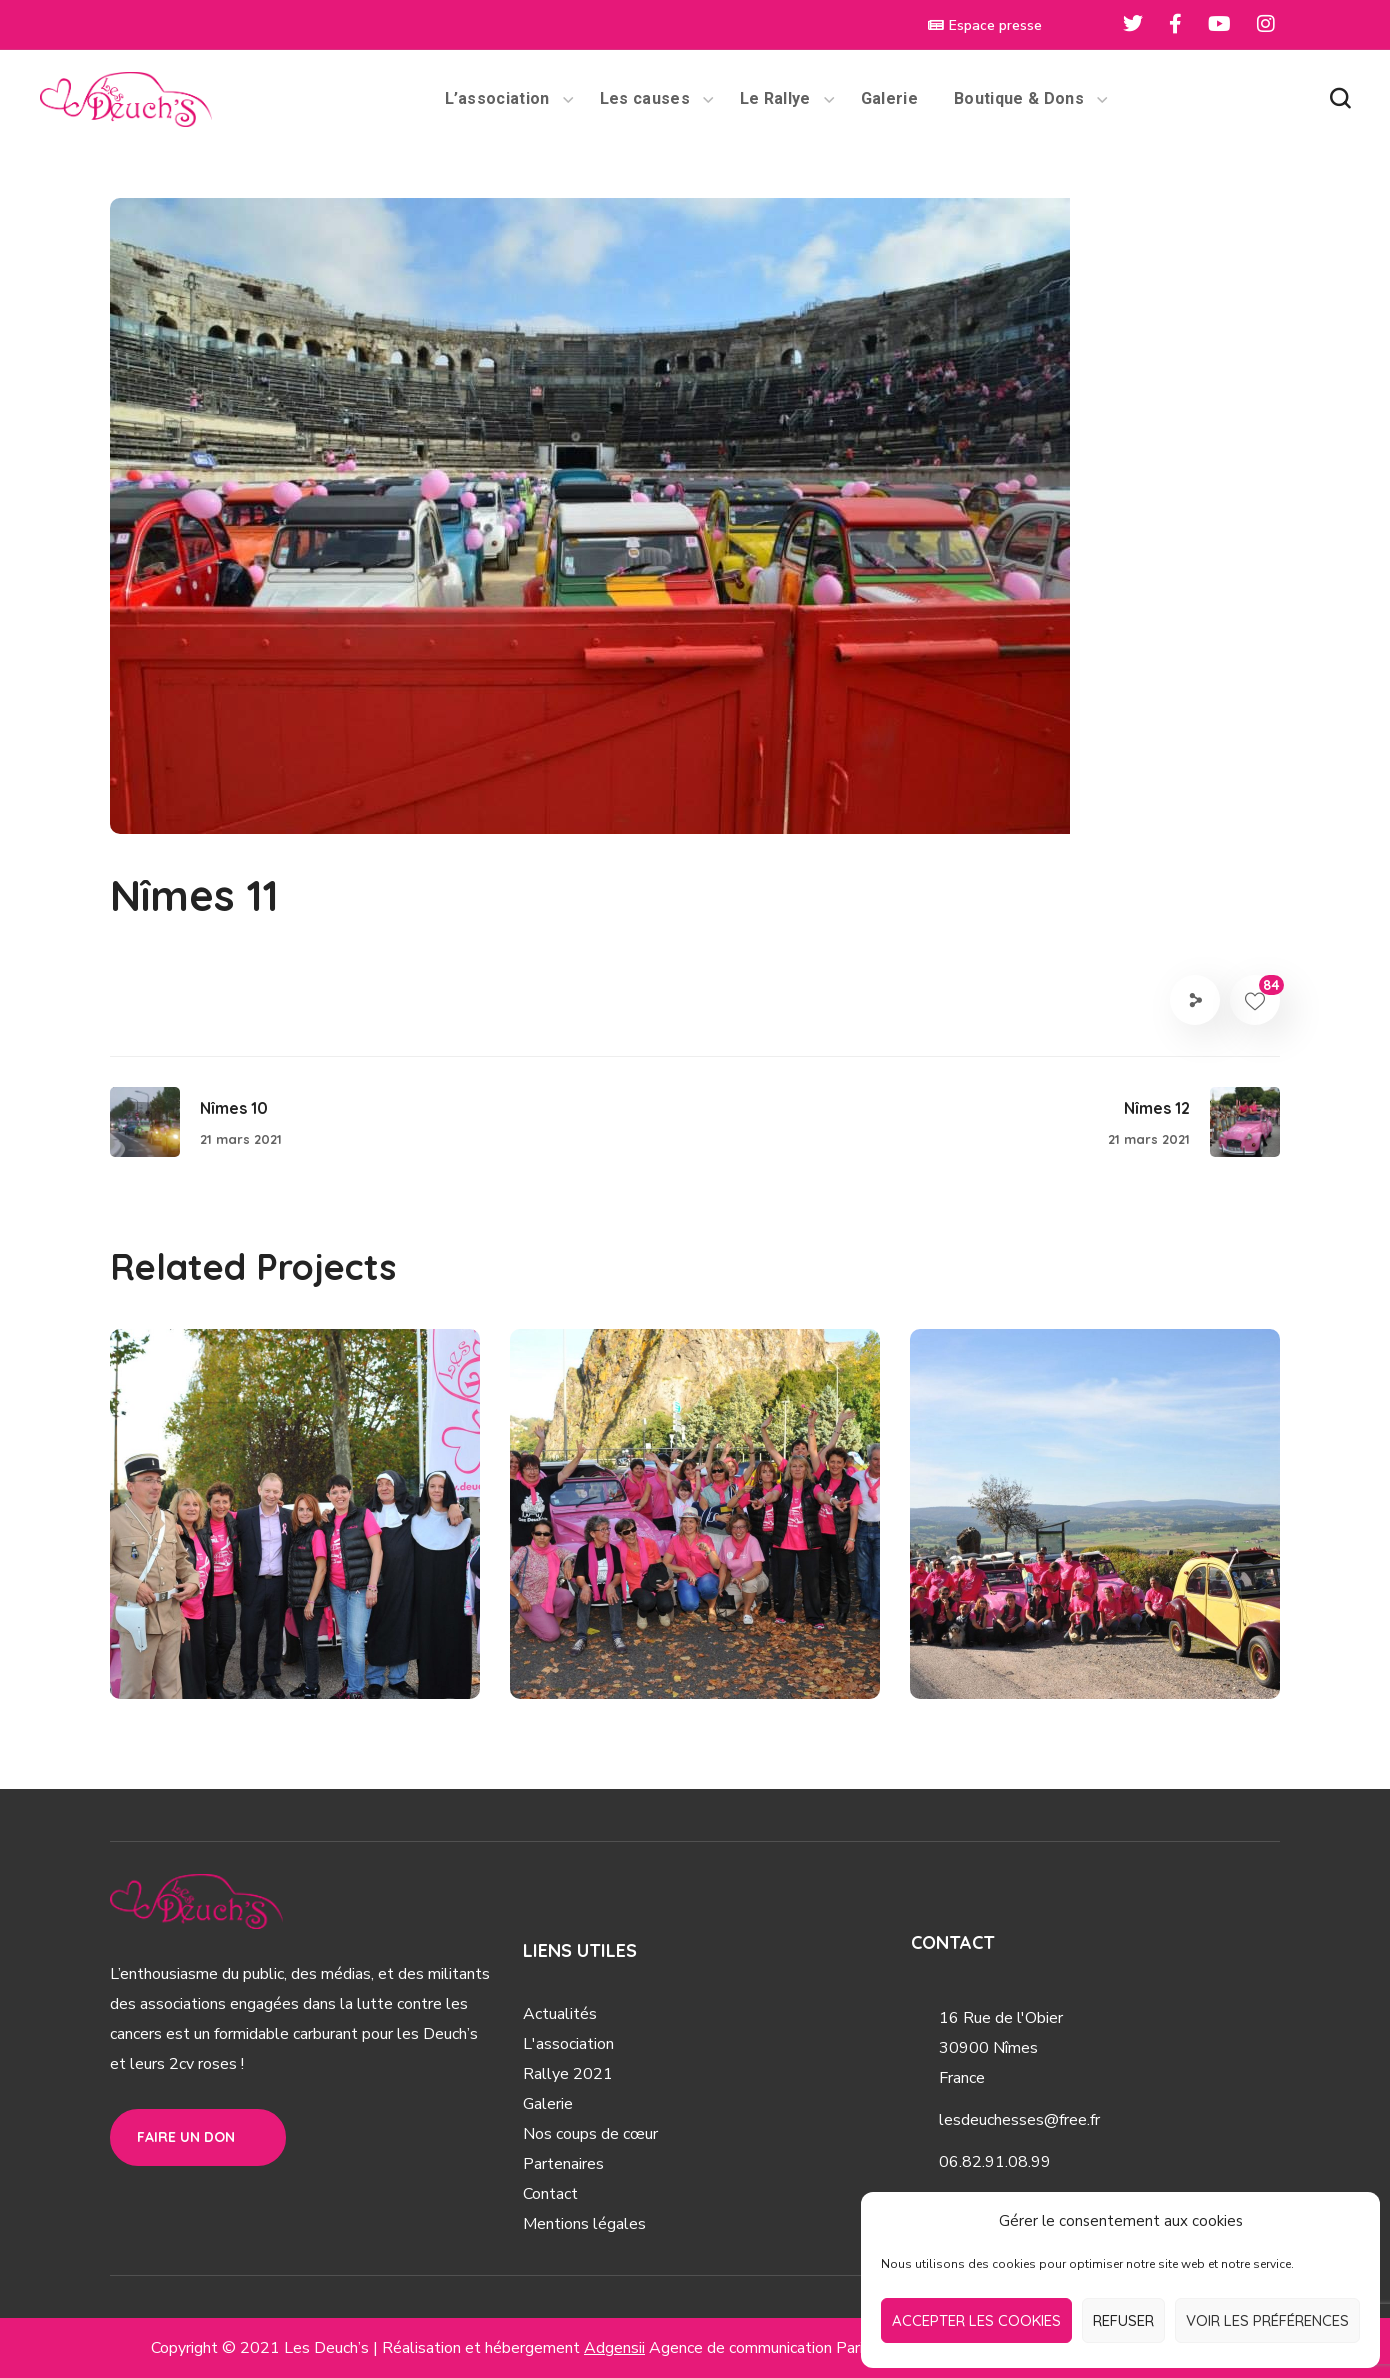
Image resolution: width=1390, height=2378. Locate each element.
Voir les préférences (1267, 2320)
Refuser (1123, 2320)
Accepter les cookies (976, 2320)
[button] (1340, 99)
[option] (295, 1529)
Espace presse (985, 25)
